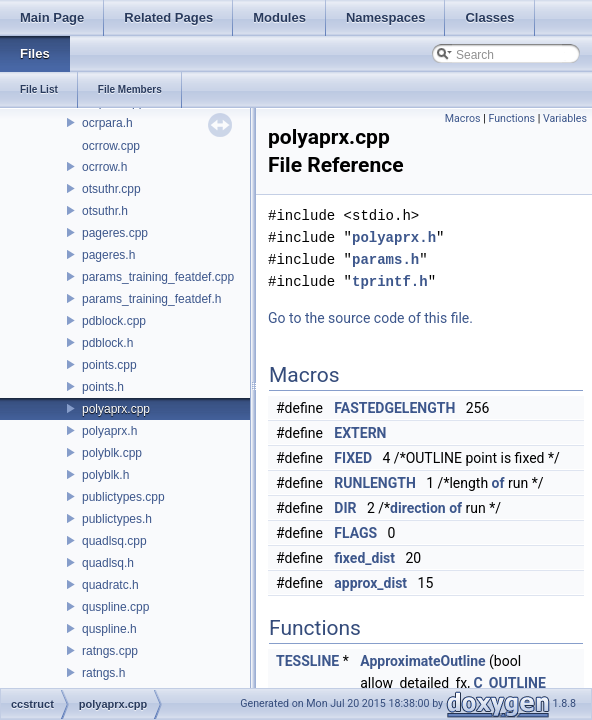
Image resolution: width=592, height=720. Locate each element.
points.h (103, 387)
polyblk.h (105, 475)
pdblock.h (107, 343)
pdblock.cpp (114, 321)
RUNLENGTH (375, 483)
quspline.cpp (115, 607)
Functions (511, 118)
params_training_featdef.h (151, 299)
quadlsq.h (108, 563)
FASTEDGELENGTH (394, 408)
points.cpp (109, 365)
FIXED (353, 458)
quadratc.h (110, 585)
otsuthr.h (105, 211)
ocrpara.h (107, 123)
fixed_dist (364, 558)
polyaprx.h (109, 431)
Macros (463, 118)
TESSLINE (307, 661)
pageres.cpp (115, 233)
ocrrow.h (104, 167)
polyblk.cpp (112, 453)
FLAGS (355, 533)
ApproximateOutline (422, 661)
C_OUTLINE (509, 683)
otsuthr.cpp (111, 189)
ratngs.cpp (110, 651)
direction (418, 508)
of (498, 483)
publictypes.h (117, 519)
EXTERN (360, 433)
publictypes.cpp (123, 497)
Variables (565, 118)
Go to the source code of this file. (370, 318)
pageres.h (108, 255)
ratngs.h (103, 673)
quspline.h (109, 629)
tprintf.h (390, 281)
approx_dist (370, 583)
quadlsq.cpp (114, 541)
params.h (385, 259)
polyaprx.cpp (116, 409)
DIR (345, 508)
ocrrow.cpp (111, 146)
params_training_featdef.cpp (158, 277)
